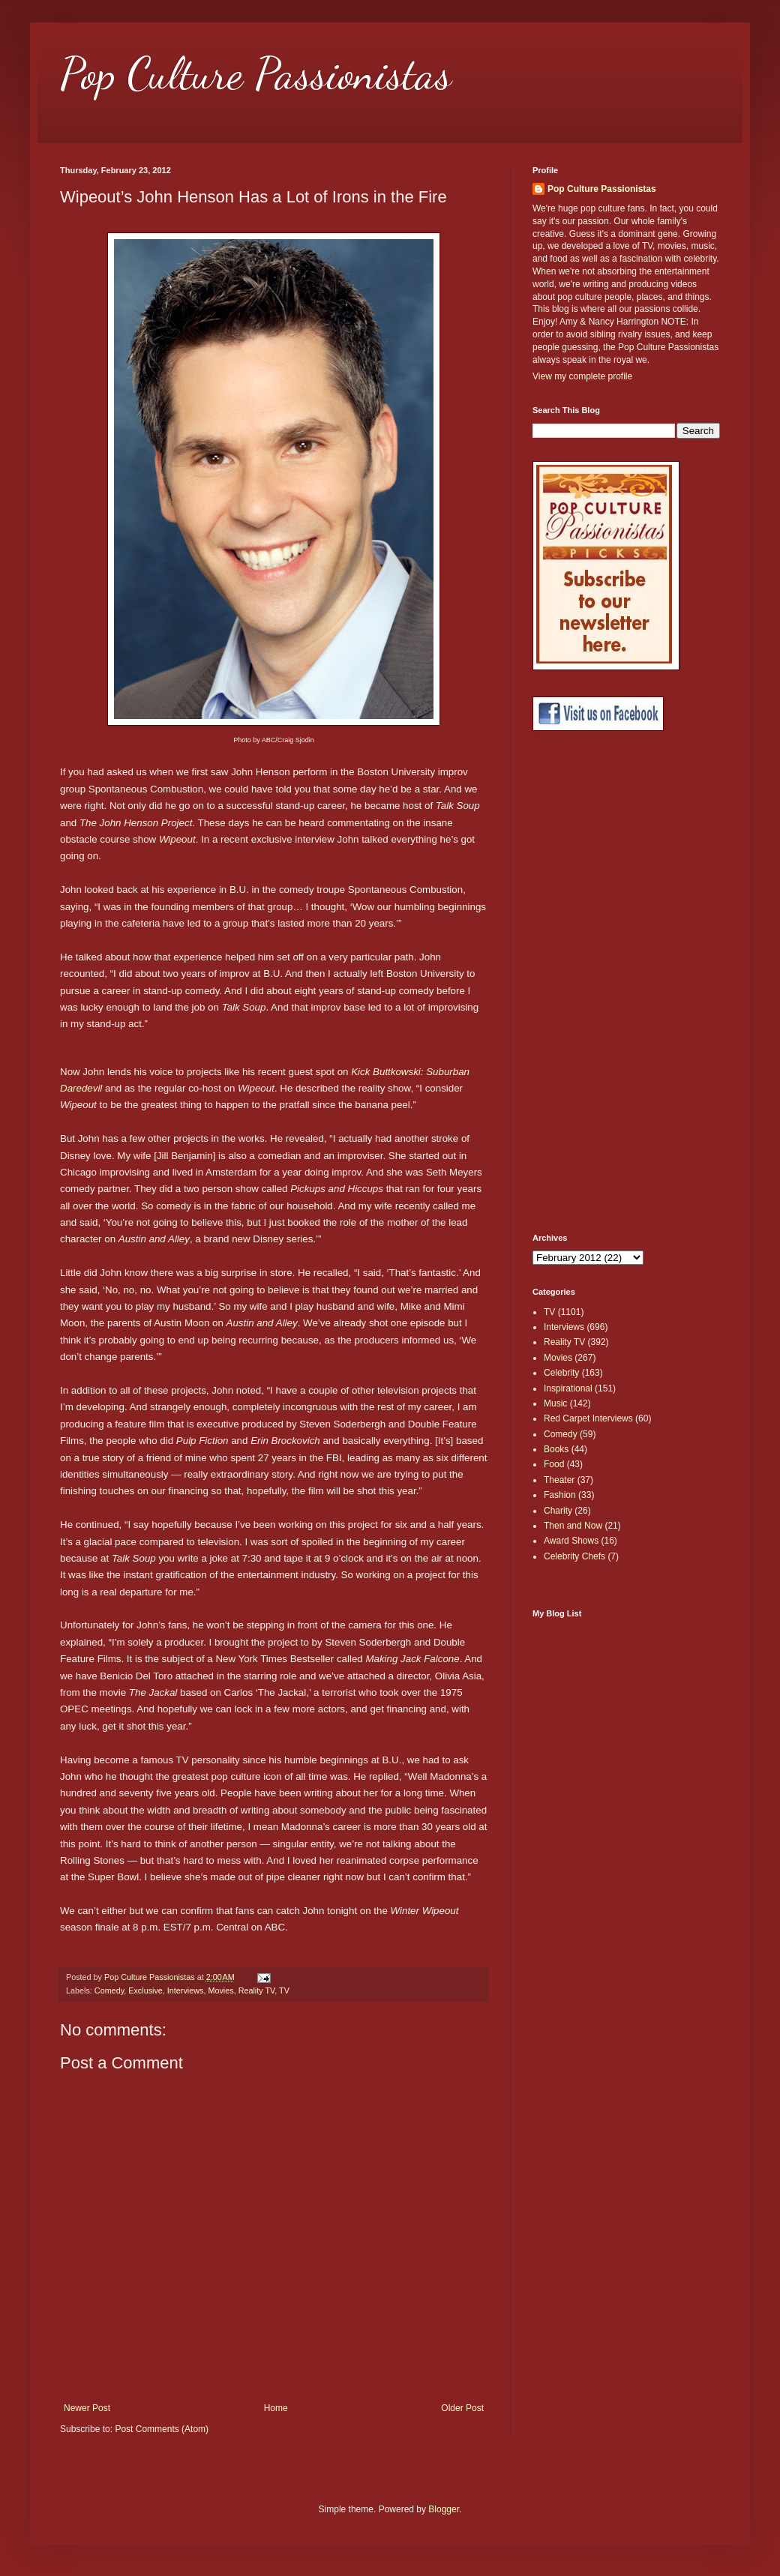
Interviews (185, 1990)
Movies (220, 1990)
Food (554, 1464)
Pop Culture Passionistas (256, 73)
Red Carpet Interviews (588, 1418)
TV (284, 1990)
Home (276, 2408)
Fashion (560, 1495)
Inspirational (568, 1388)
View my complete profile (582, 376)
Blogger (443, 2509)
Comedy (109, 1990)
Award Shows (571, 1540)
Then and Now (573, 1525)
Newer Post (87, 2408)
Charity (558, 1510)
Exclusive (145, 1990)
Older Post (462, 2408)
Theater (559, 1480)
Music (555, 1403)
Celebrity (561, 1372)
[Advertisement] (592, 982)
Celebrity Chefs (574, 1556)
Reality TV (256, 1990)
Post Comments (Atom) (161, 2429)
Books (556, 1449)
